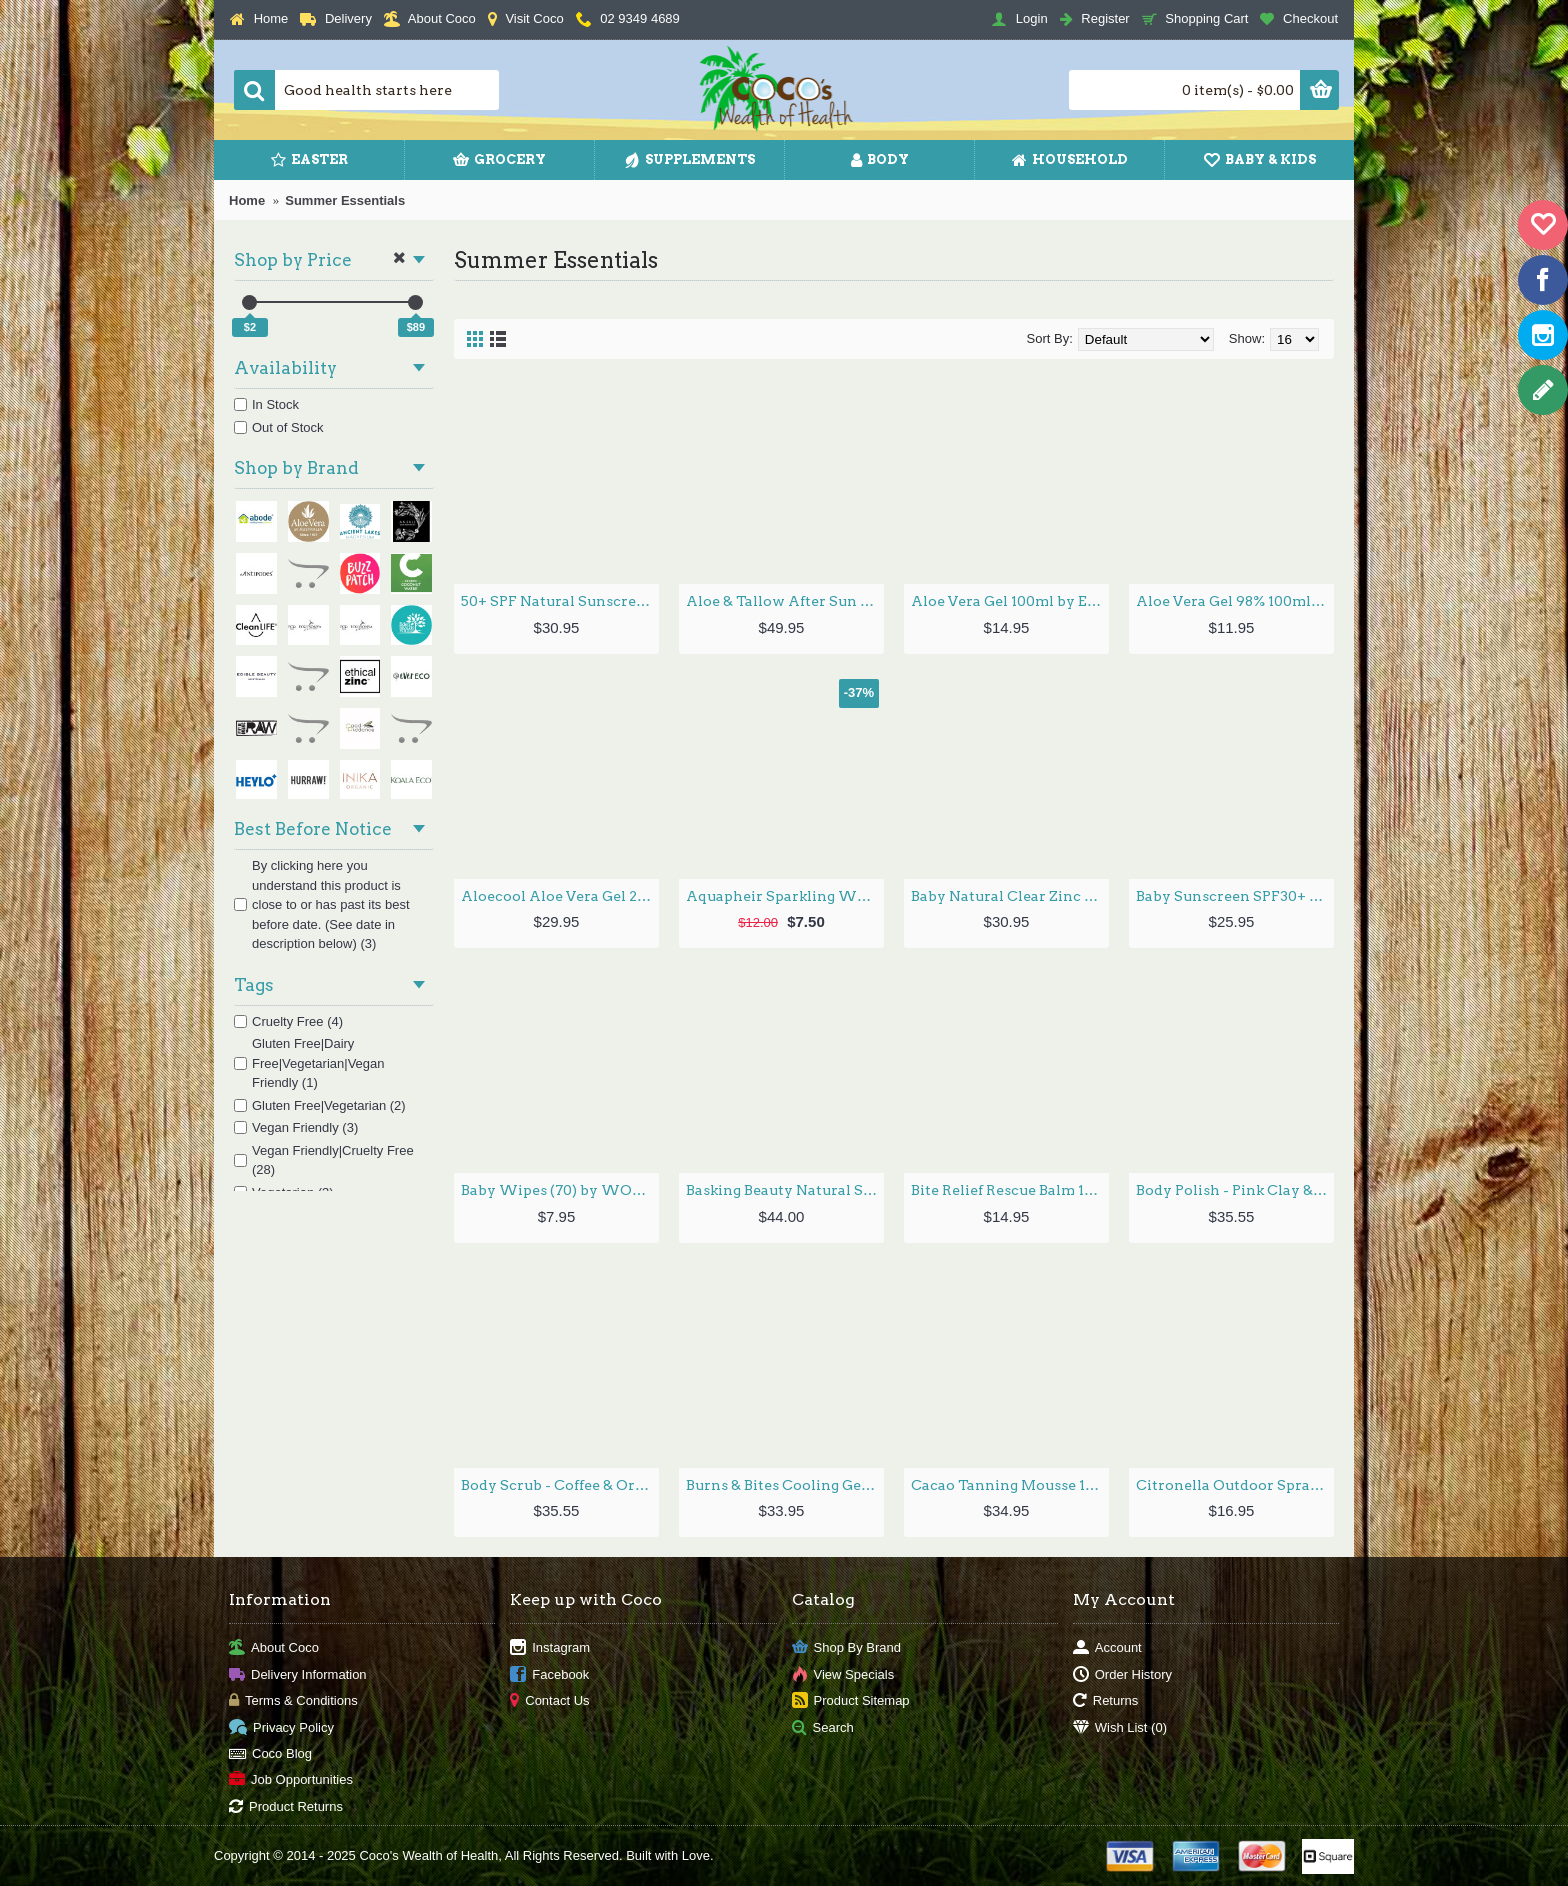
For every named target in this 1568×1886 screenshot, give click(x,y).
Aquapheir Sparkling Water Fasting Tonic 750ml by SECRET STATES (785, 896)
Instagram (550, 1648)
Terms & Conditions (293, 1701)
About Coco (274, 1648)
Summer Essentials (345, 200)
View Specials (843, 1674)
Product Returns (286, 1806)
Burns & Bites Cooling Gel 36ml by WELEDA (785, 1485)
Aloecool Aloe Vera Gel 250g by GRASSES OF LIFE (560, 896)
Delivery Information (298, 1674)
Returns (1106, 1701)
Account (1107, 1648)
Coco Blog (270, 1754)
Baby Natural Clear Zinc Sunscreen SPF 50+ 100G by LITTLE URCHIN (1010, 896)
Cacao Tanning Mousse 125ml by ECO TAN (1010, 1485)
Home (247, 200)
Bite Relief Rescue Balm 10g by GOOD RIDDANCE (1010, 1190)
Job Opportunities (291, 1780)
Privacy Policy (281, 1727)
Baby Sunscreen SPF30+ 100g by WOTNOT (1235, 896)
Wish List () (1120, 1727)
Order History (1122, 1674)
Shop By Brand (846, 1648)
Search (823, 1727)
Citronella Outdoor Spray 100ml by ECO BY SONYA (1235, 1485)
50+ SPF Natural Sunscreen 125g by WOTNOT (560, 601)
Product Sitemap (851, 1701)
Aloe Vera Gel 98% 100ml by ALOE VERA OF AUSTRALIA (1235, 601)
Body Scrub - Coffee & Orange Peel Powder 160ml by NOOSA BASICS (560, 1485)
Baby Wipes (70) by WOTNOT (560, 1190)
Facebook (549, 1674)
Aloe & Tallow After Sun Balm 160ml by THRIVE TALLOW (785, 601)
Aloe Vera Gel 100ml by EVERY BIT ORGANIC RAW (1010, 601)
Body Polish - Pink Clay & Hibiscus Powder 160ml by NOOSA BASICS (1235, 1190)
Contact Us (549, 1701)
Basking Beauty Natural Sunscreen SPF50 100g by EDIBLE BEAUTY (785, 1190)
